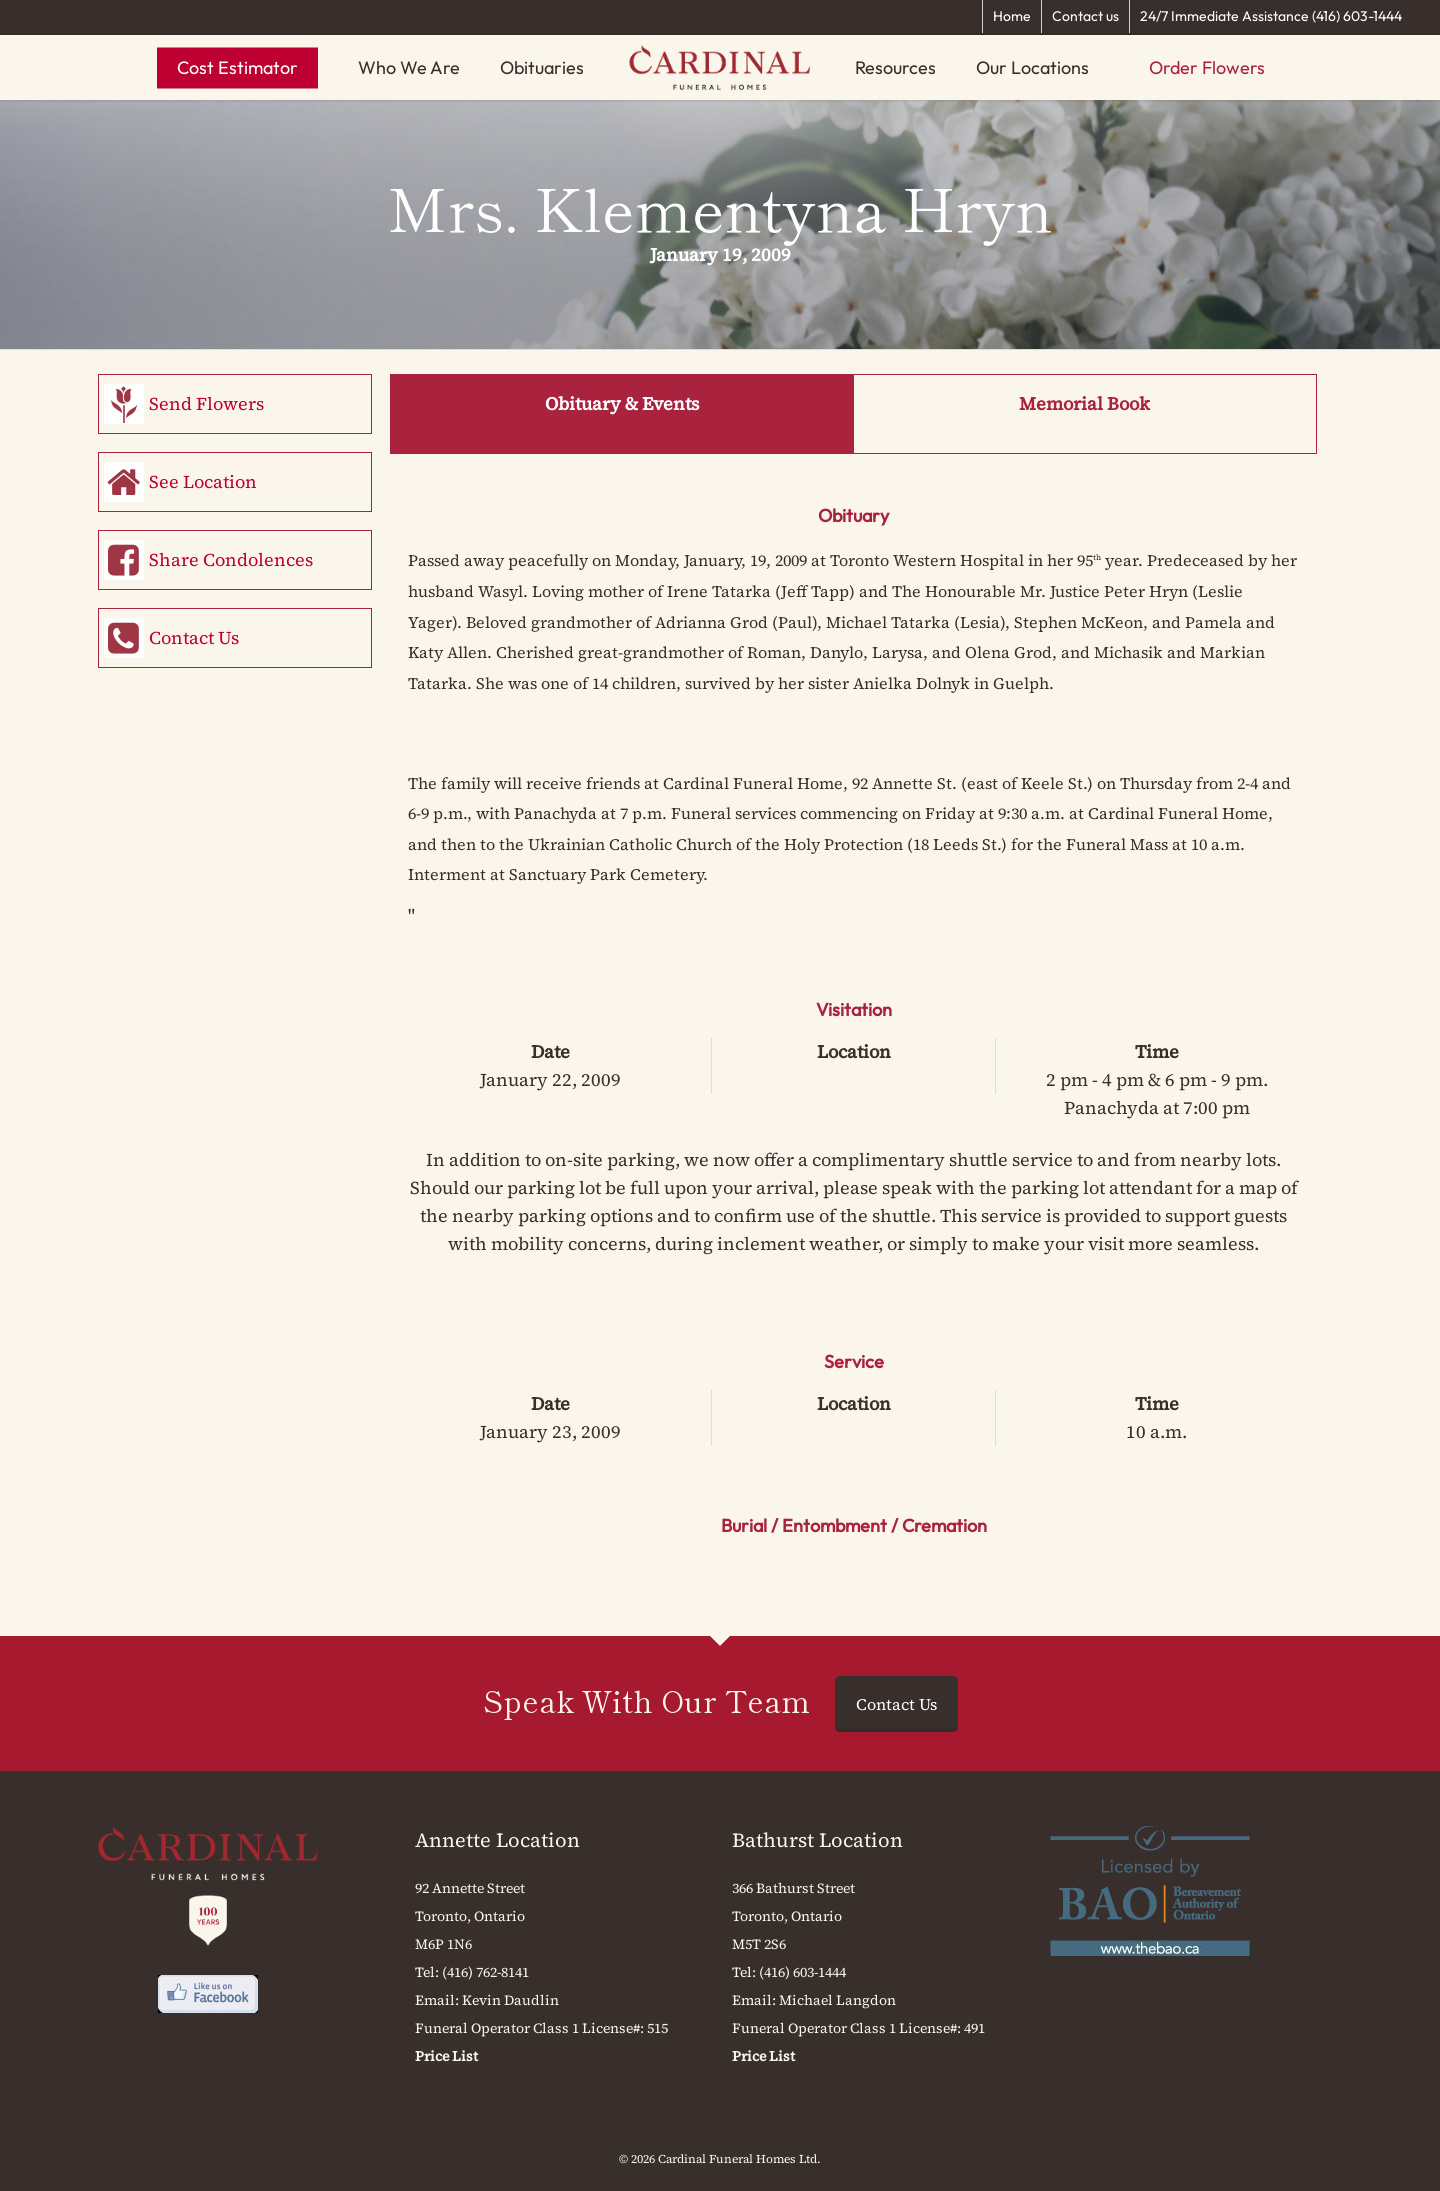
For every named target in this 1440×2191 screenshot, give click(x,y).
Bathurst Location (817, 1840)
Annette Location (497, 1840)
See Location (203, 481)
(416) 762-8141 (485, 1972)
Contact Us (194, 637)
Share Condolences (231, 559)
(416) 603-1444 (802, 1972)
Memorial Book (1084, 403)
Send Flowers (206, 403)
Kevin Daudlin (510, 2000)
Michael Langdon (837, 2000)
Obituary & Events (622, 403)
